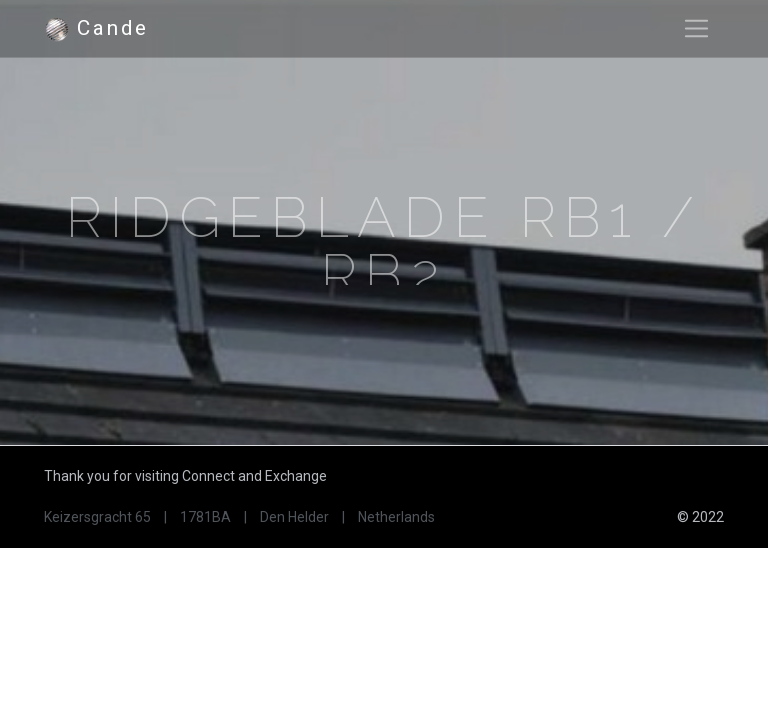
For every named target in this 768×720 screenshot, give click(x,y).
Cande (96, 29)
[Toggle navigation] (696, 28)
